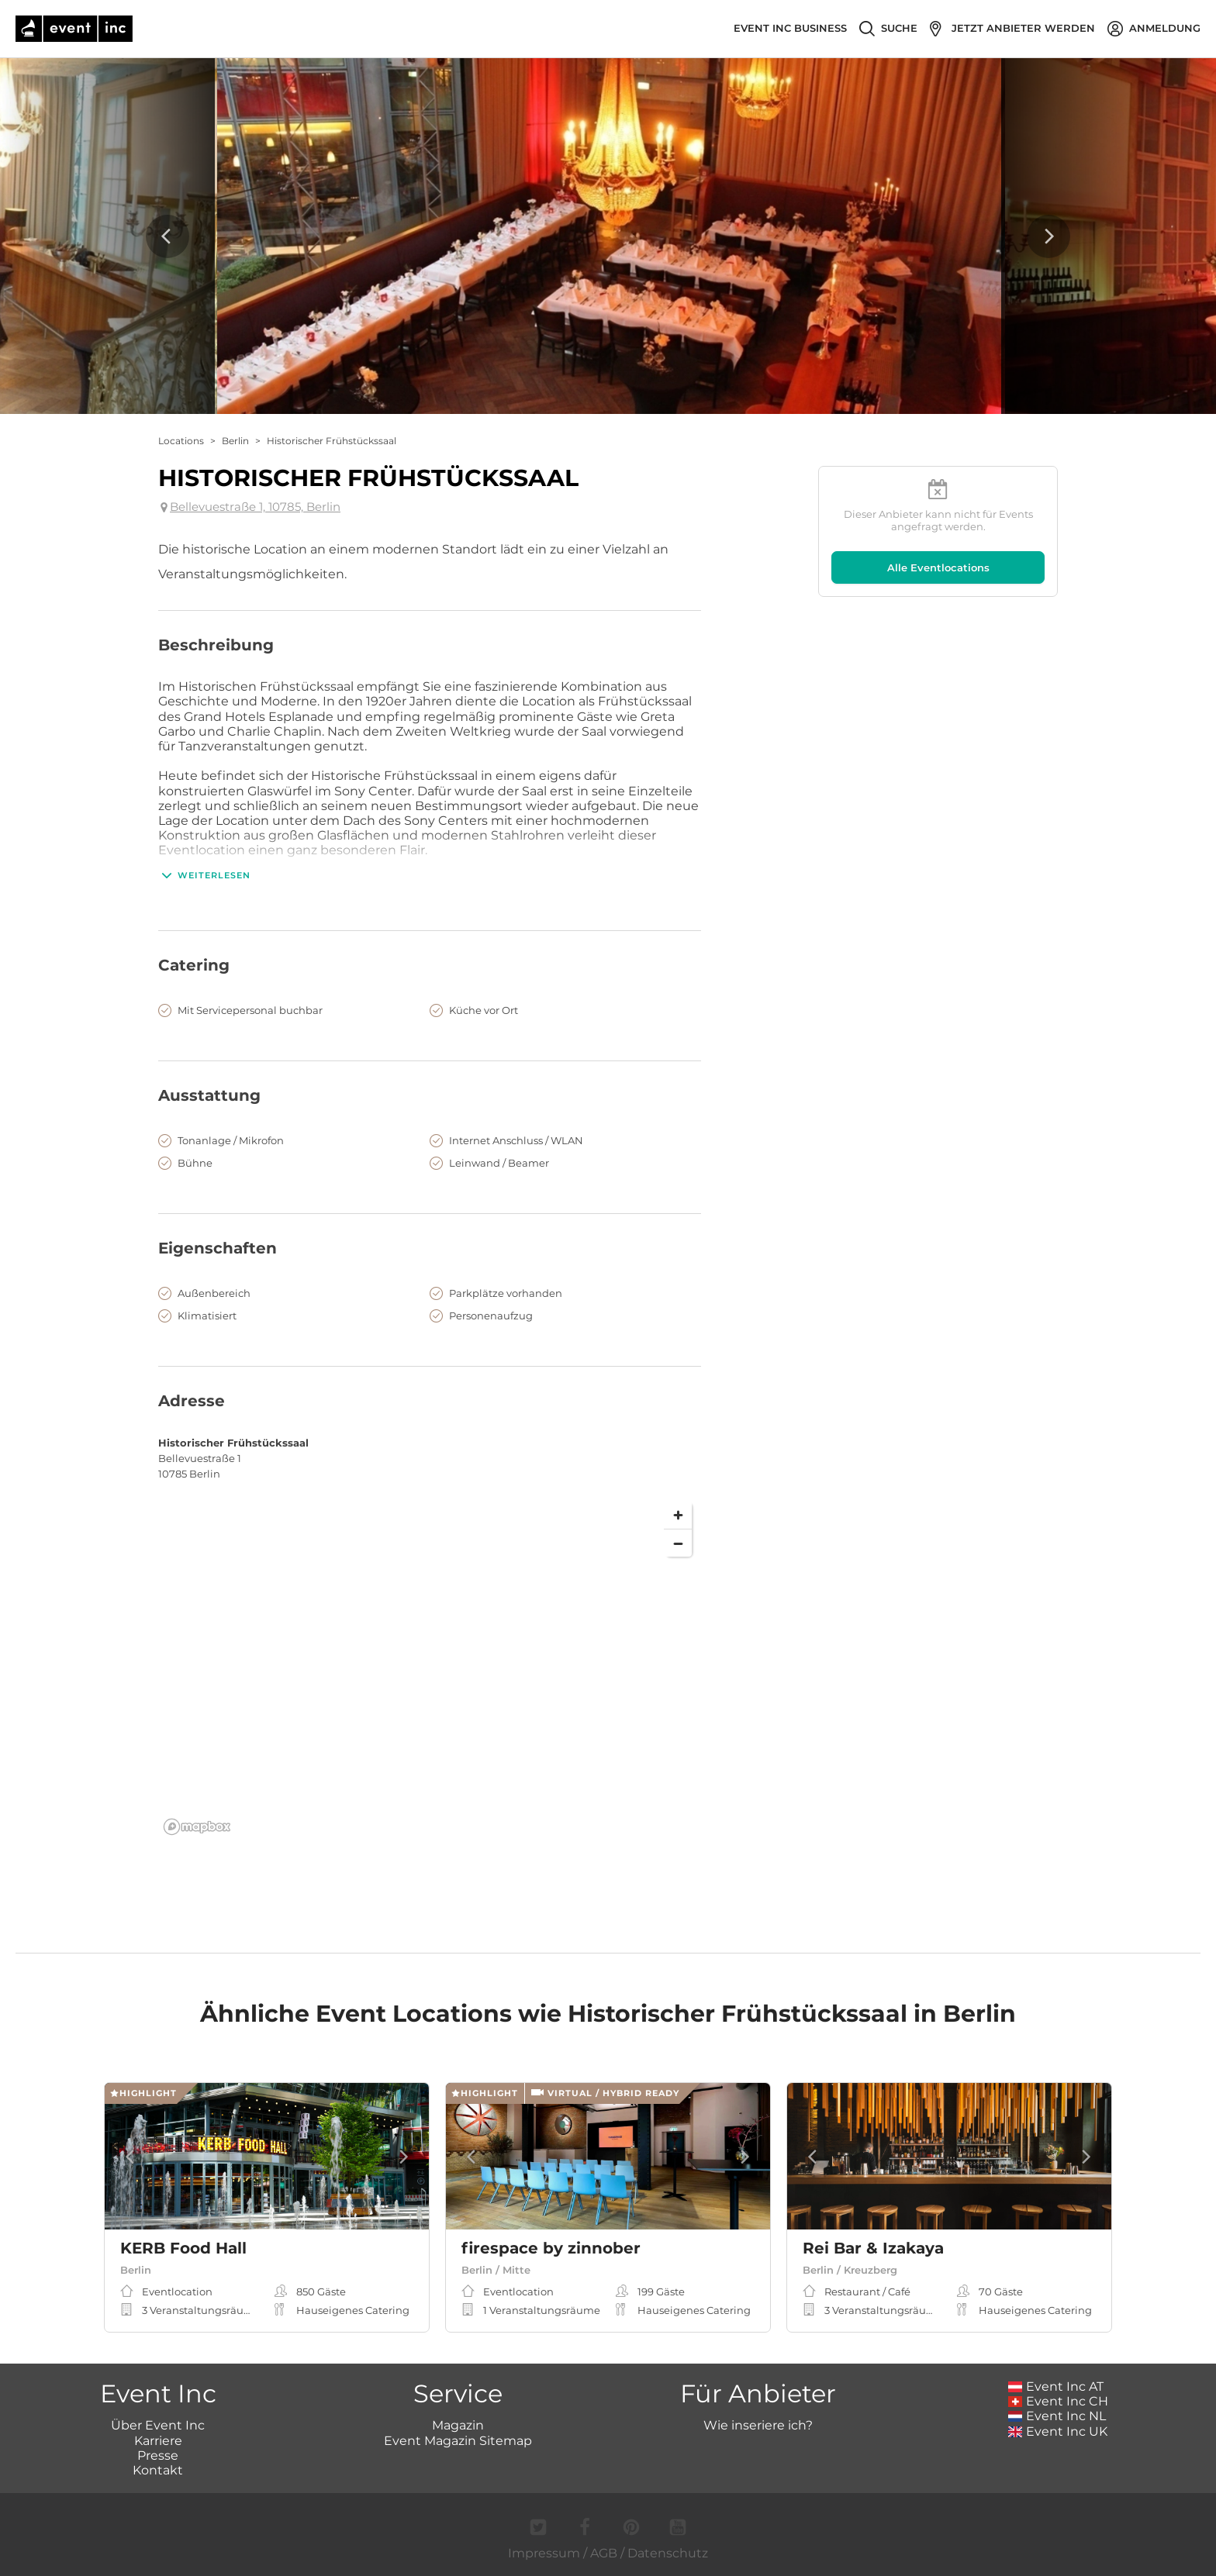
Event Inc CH (1058, 2401)
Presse (157, 2455)
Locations (181, 441)
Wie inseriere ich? (758, 2425)
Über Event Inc (158, 2425)
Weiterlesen (204, 875)
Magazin (458, 2425)
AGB (603, 2553)
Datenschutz (667, 2553)
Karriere (158, 2440)
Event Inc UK (1058, 2431)
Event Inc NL (1057, 2416)
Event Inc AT (1056, 2386)
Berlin (235, 441)
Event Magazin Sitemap (458, 2440)
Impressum (544, 2553)
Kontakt (158, 2470)
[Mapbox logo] (197, 1827)
